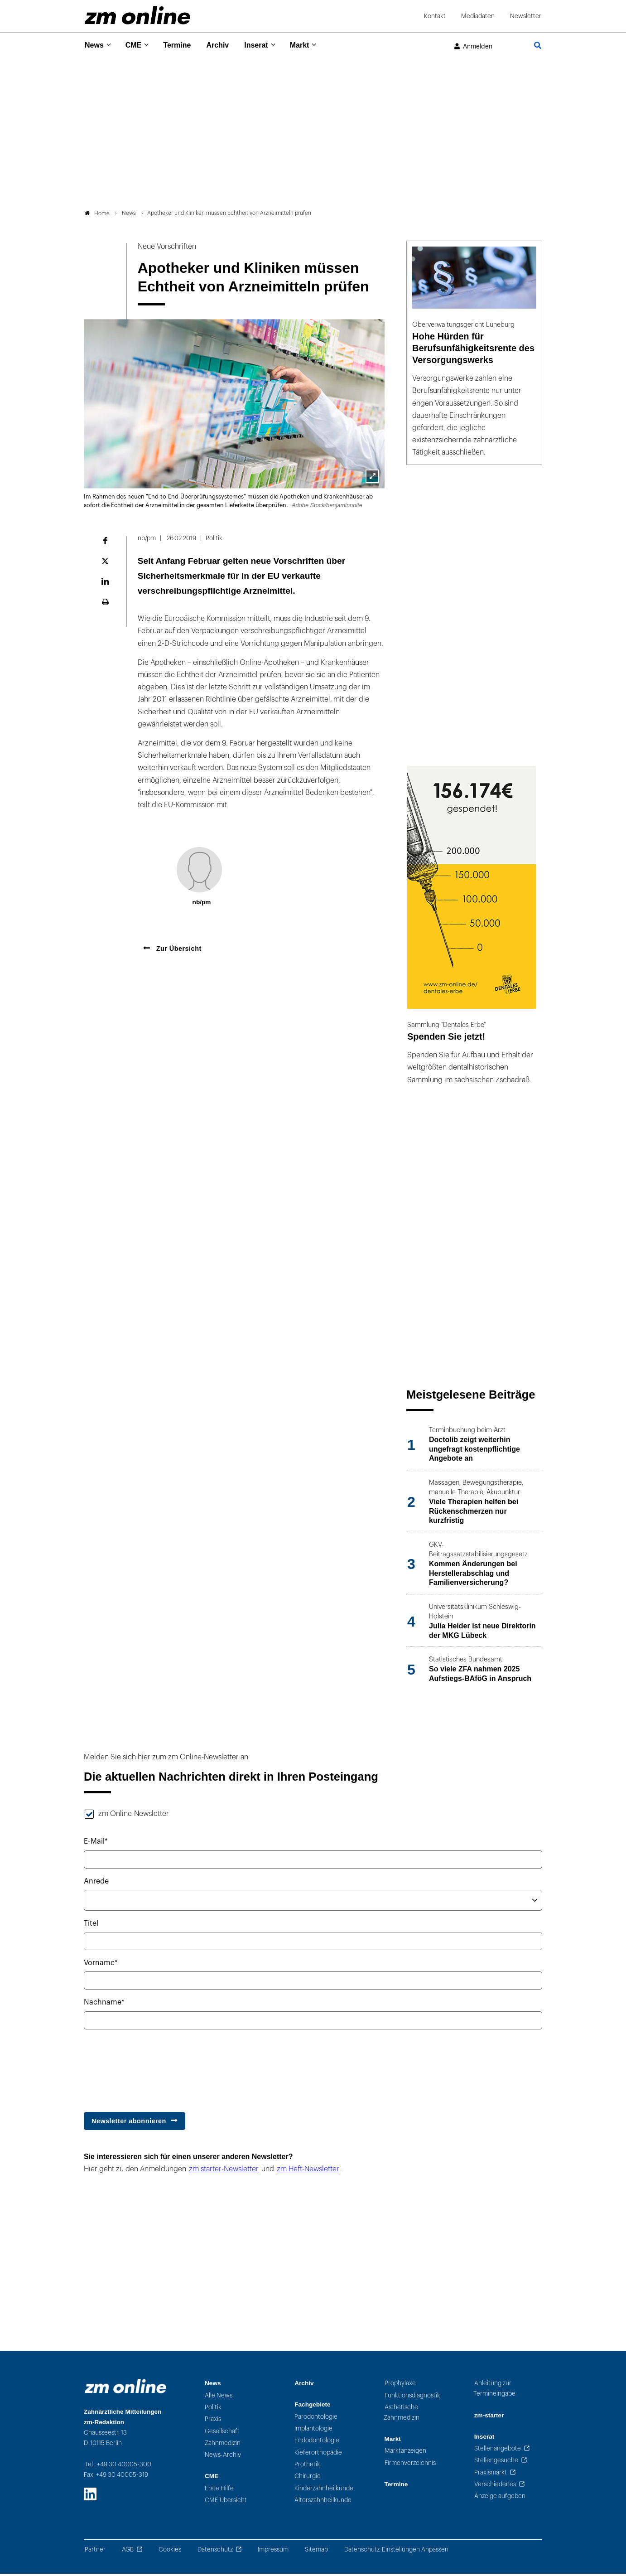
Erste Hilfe (219, 2491)
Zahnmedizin (223, 2445)
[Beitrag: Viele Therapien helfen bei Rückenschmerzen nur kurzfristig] (474, 1504)
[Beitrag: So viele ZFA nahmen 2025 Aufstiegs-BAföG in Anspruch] (474, 1672)
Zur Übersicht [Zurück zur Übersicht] (178, 951)
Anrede (96, 1883)
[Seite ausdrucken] (105, 604)
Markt (312, 45)
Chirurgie (307, 2479)
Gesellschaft (222, 2433)
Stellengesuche (496, 2463)
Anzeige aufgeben (499, 2499)
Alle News (218, 2398)
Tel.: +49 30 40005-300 (118, 2466)
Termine (183, 45)
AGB (128, 2552)
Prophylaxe (400, 2386)
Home (97, 215)
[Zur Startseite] (137, 15)
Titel (91, 1926)
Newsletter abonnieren (128, 2123)
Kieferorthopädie (318, 2455)
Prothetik (307, 2466)
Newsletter (525, 16)
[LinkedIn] (90, 2496)
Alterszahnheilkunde (323, 2502)
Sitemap (316, 2552)
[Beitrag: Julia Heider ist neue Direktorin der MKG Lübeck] (474, 1624)
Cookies (170, 2552)
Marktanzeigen (405, 2453)
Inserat (267, 45)
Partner (95, 2552)
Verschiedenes (495, 2486)
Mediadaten (478, 16)
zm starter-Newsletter (224, 2171)
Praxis (213, 2422)
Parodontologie (315, 2419)
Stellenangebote (497, 2451)
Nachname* (104, 2005)
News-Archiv (223, 2457)
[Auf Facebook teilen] (105, 543)
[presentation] (153, 2068)
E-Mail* (96, 1844)
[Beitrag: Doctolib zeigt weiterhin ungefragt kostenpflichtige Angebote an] (474, 1447)
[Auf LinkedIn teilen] (105, 584)
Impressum (273, 2552)
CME (136, 45)
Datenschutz (215, 2552)
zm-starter (489, 2417)
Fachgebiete (312, 2407)
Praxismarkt (490, 2475)
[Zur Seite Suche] (537, 46)
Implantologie (313, 2431)
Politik (213, 2409)
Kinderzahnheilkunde (323, 2491)
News (95, 45)
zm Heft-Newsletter (308, 2171)
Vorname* (101, 1965)
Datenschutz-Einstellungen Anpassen (396, 2552)
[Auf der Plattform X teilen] (105, 563)
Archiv (225, 45)
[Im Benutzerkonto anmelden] (473, 47)
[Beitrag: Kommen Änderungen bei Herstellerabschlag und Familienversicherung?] (474, 1566)
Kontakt (435, 16)
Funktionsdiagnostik (412, 2398)
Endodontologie (316, 2443)
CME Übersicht (226, 2502)
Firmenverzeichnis (410, 2465)
